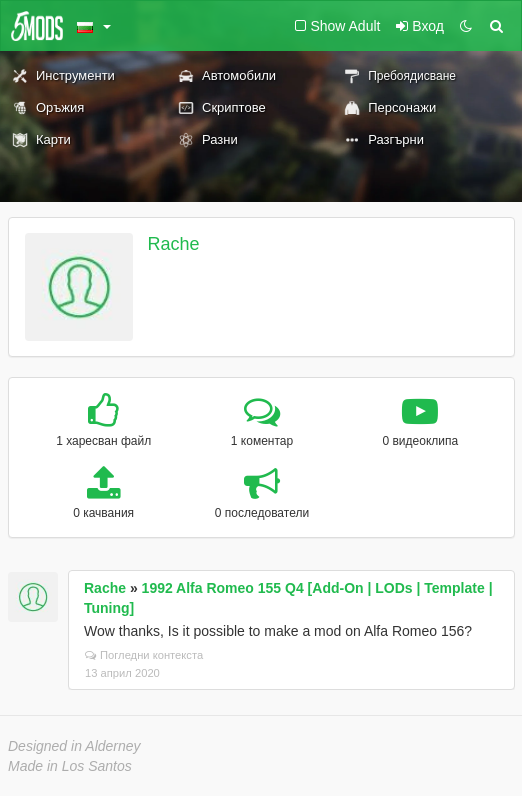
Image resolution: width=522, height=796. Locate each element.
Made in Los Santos (70, 766)
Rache (174, 244)
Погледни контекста (144, 655)
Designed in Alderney (74, 746)
